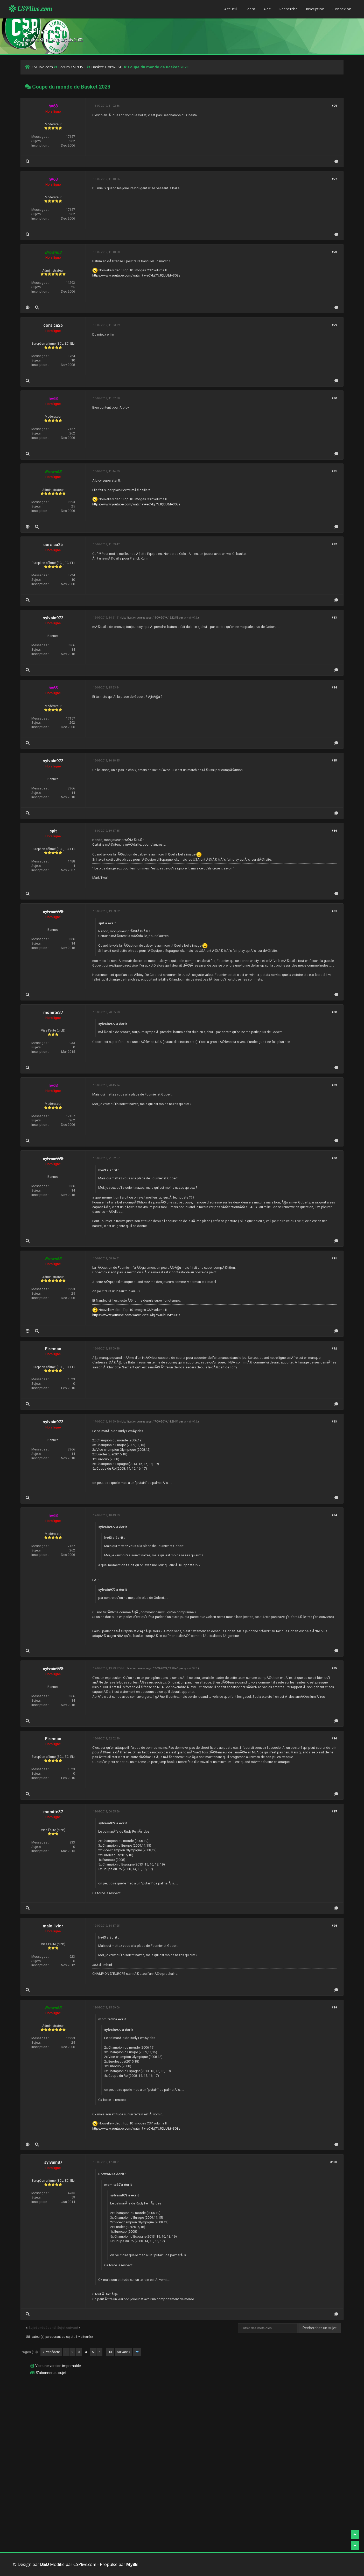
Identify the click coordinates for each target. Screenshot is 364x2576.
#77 (334, 179)
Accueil (230, 8)
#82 (334, 544)
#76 (334, 105)
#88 (334, 1012)
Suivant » (123, 2352)
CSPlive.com (30, 8)
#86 (334, 830)
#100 (333, 2162)
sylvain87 (53, 2162)
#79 (334, 325)
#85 (334, 760)
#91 (334, 1258)
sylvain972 (190, 617)
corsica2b (53, 325)
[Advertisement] (176, 2415)
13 (110, 2352)
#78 (334, 252)
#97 (334, 1811)
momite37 (53, 1012)
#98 (334, 1925)
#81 (334, 471)
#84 (334, 687)
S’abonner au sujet (51, 2373)
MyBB (132, 2564)
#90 (334, 1158)
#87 (334, 911)
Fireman (53, 1348)
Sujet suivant (67, 2328)
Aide (267, 8)
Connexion (341, 8)
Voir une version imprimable (58, 2366)
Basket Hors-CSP (106, 66)
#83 (334, 617)
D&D (44, 2564)
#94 (334, 1515)
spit (53, 831)
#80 (334, 398)
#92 (334, 1348)
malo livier (53, 1926)
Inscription (315, 8)
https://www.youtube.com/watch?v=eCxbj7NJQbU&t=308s (136, 275)
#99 (334, 2007)
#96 (334, 1738)
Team (250, 8)
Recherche (288, 8)
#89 (334, 1085)
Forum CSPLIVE (72, 66)
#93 (334, 1421)
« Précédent (51, 2352)
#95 (334, 1668)
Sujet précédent (42, 2328)
